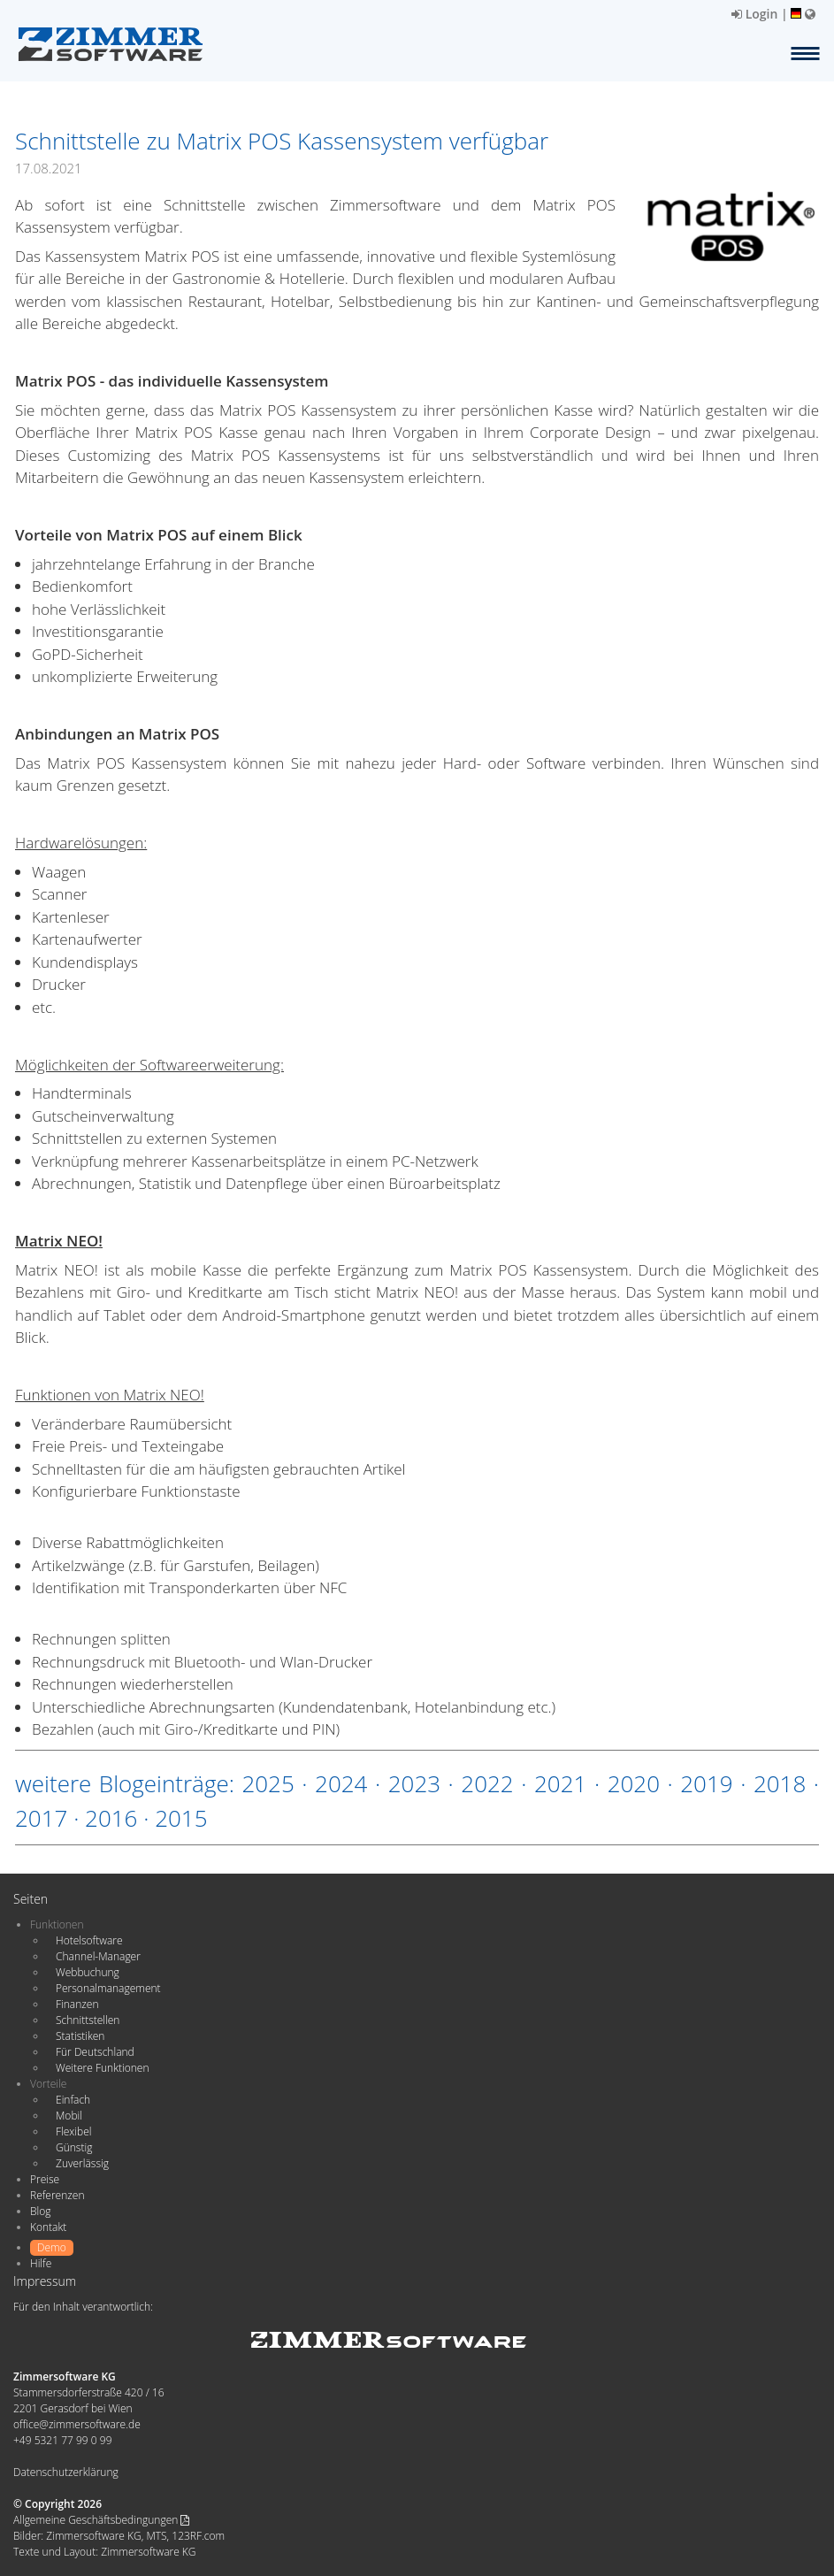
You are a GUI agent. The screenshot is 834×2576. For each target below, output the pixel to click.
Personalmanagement (108, 1988)
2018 (780, 1783)
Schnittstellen (87, 2020)
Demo (51, 2247)
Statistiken (80, 2035)
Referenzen (57, 2195)
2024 (341, 1783)
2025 (267, 1783)
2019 (706, 1783)
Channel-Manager (98, 1956)
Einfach (73, 2099)
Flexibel (73, 2131)
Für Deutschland (95, 2051)
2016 (111, 1818)
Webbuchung (87, 1972)
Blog (40, 2211)
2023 (414, 1783)
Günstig (74, 2147)
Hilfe (40, 2263)
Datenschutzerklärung (66, 2472)
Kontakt (48, 2227)
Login (754, 13)
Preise (44, 2179)
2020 (634, 1783)
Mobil (69, 2115)
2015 (181, 1818)
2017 (41, 1818)
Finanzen (77, 2004)
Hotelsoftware (89, 1940)
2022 (487, 1783)
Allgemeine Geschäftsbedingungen (101, 2519)
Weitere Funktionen (102, 2067)
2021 (560, 1783)
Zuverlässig (82, 2163)
